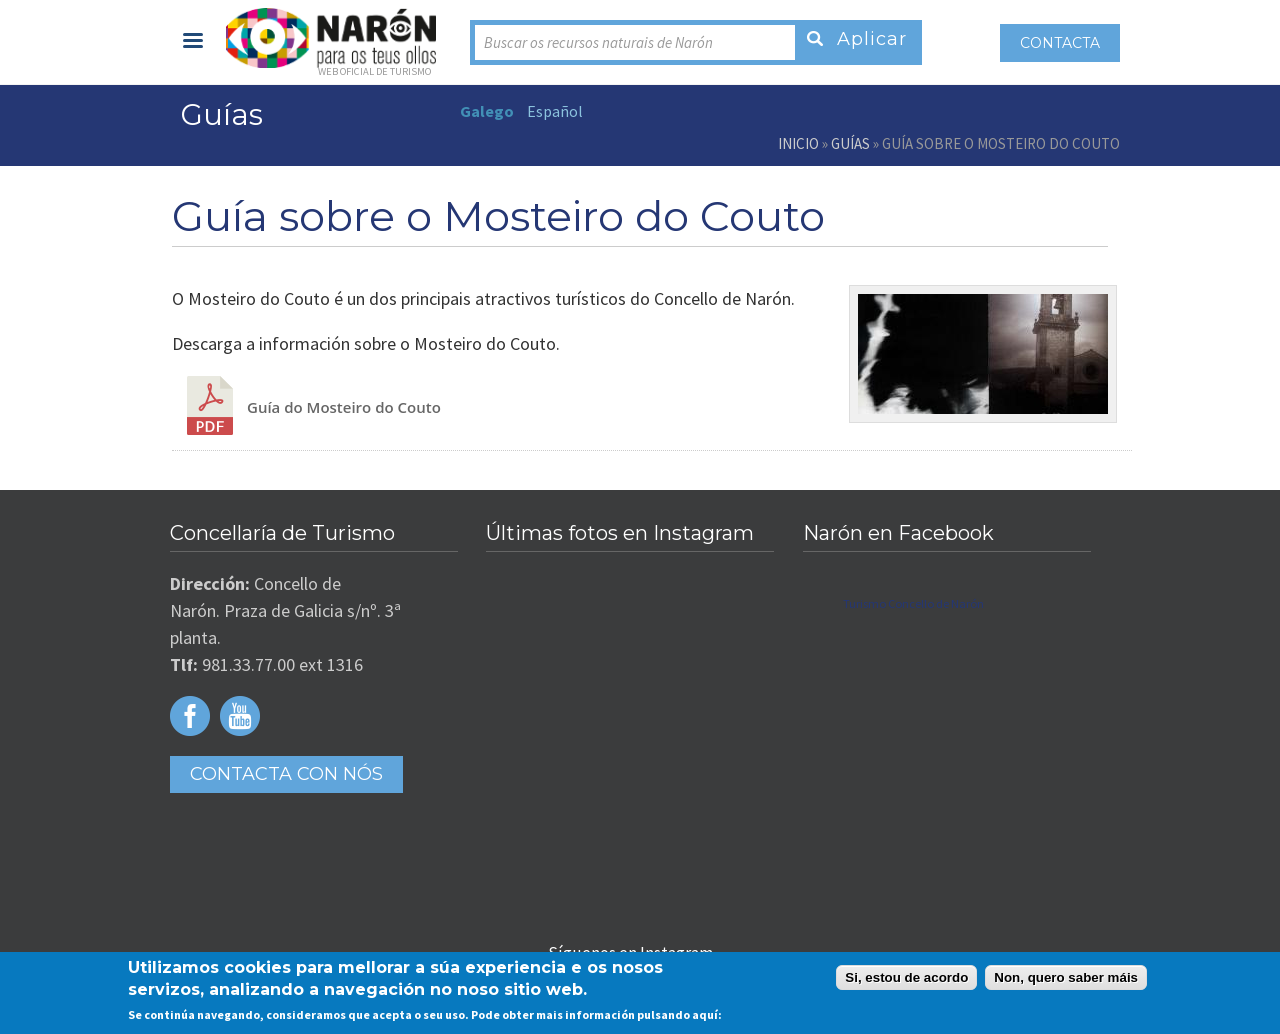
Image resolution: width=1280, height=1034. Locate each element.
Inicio (798, 143)
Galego (487, 111)
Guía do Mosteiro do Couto (344, 407)
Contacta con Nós (286, 774)
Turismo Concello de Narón (913, 603)
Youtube (240, 716)
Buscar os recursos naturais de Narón (598, 42)
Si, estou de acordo (906, 977)
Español (555, 111)
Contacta (1060, 43)
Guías (850, 143)
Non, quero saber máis (1066, 977)
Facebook (190, 716)
